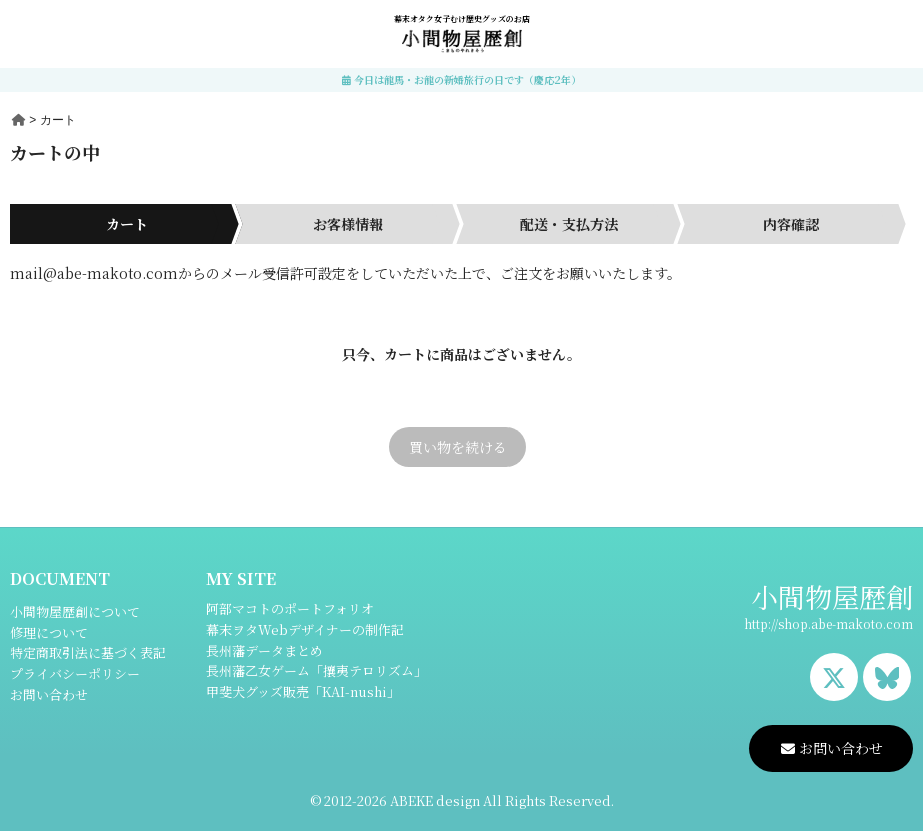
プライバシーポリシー (75, 673)
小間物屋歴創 (832, 596)
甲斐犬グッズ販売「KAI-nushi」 (303, 691)
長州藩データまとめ (264, 650)
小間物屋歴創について (75, 611)
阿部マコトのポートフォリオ (290, 608)
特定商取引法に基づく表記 (88, 652)
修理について (49, 632)
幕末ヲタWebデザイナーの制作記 (305, 629)
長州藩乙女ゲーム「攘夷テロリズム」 (316, 670)
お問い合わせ (49, 694)
